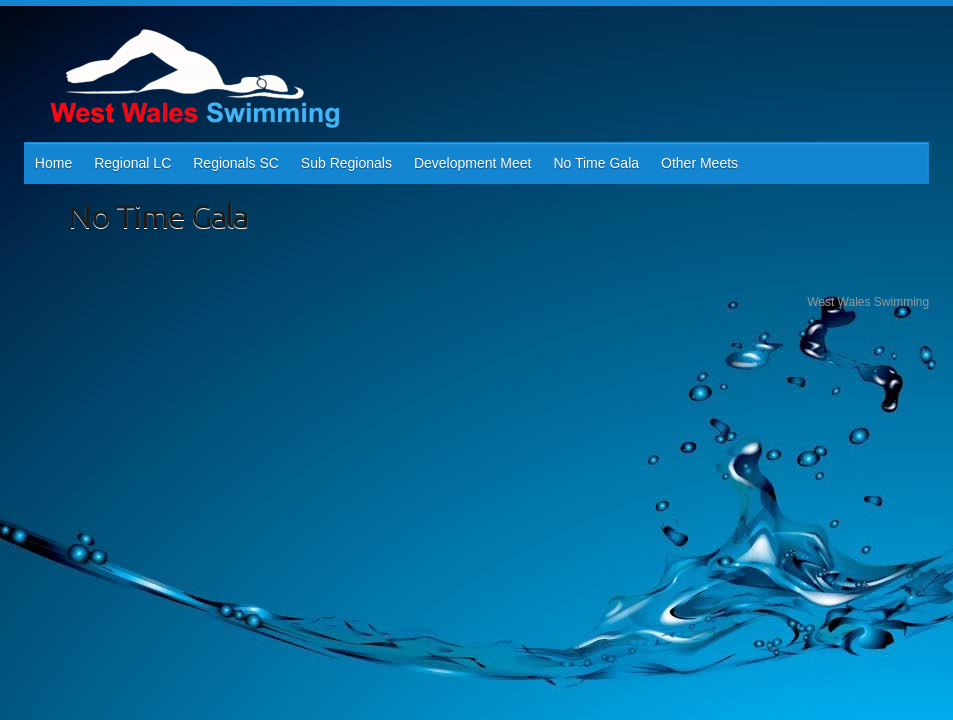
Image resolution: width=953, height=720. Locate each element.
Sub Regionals (346, 163)
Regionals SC (236, 163)
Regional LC (132, 163)
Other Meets (699, 163)
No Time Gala (596, 163)
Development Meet (473, 163)
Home (53, 163)
